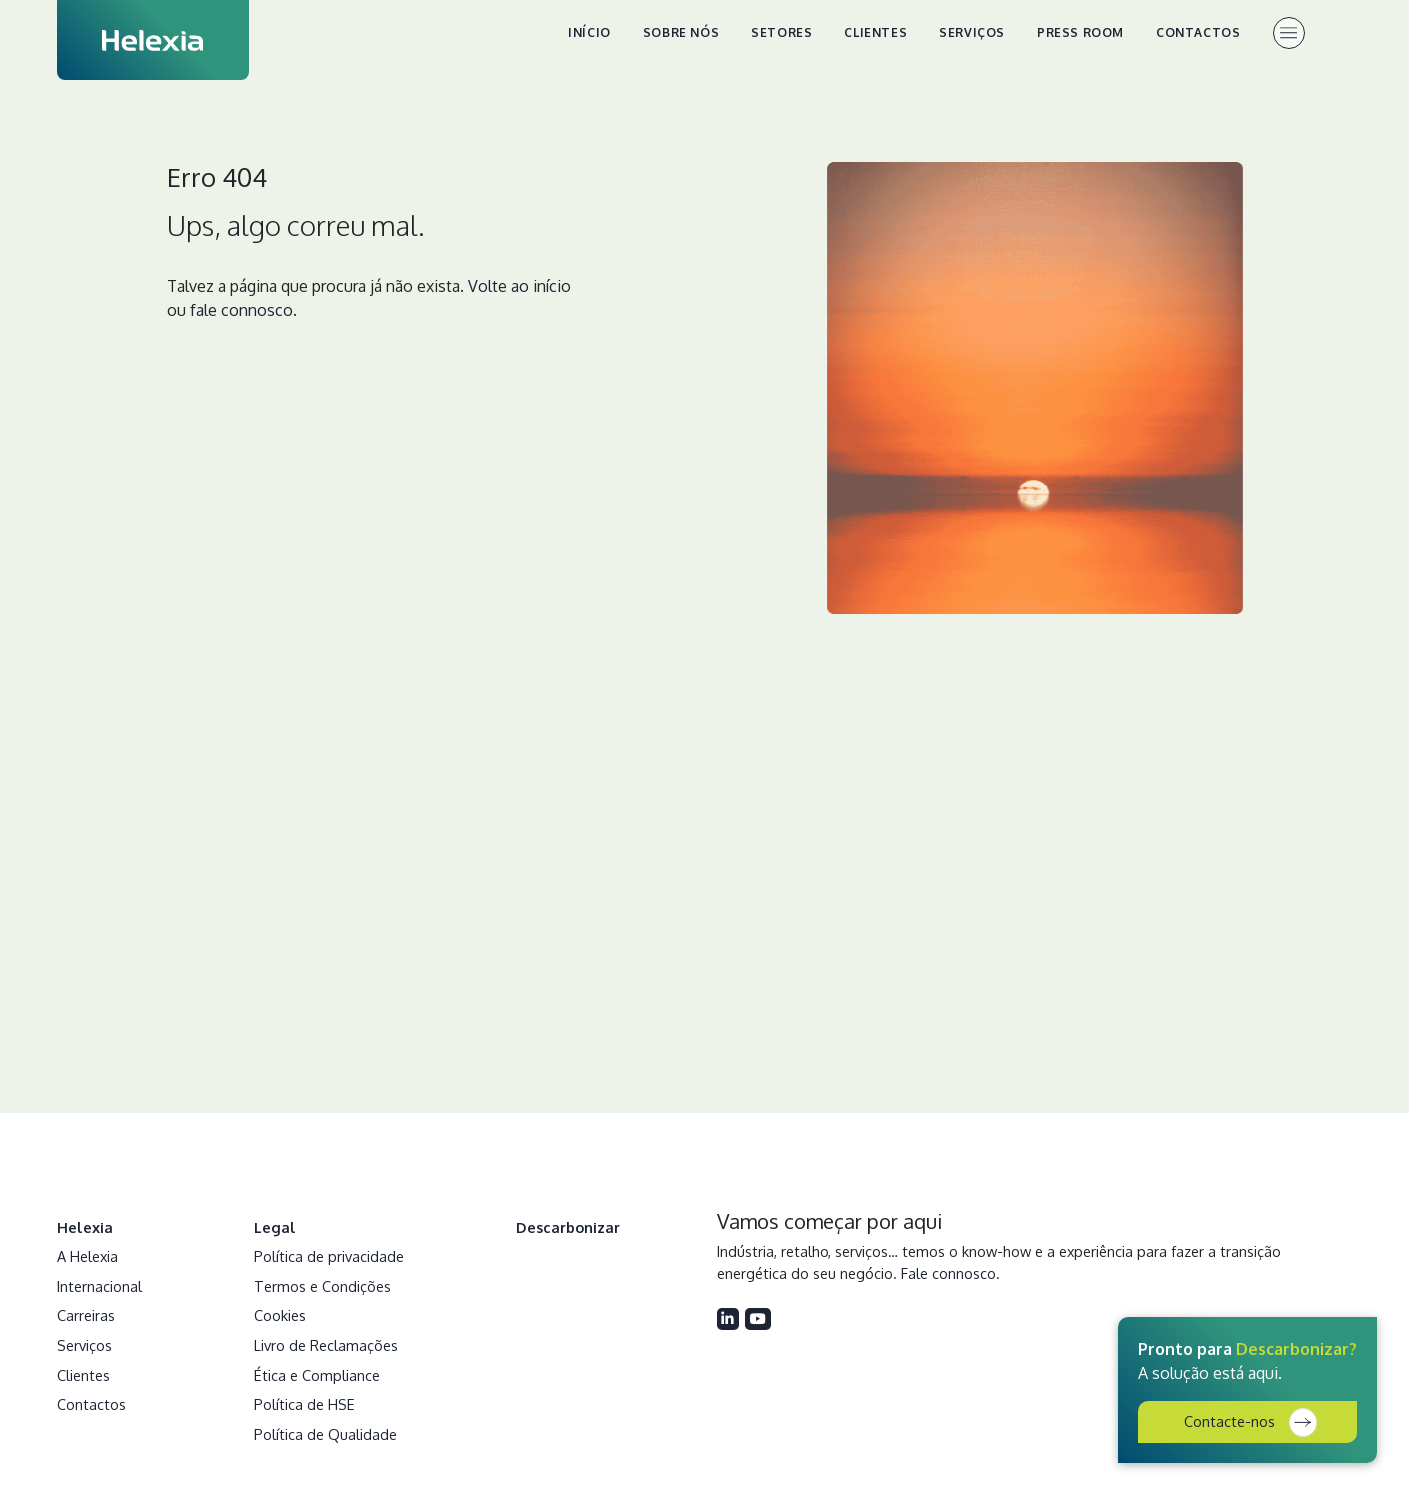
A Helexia (87, 1256)
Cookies (280, 1315)
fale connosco (241, 310)
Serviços (972, 32)
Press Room (1080, 32)
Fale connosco (948, 1273)
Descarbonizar (568, 1227)
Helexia (85, 1227)
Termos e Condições (322, 1286)
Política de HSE (304, 1404)
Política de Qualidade (325, 1434)
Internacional (99, 1286)
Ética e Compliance (317, 1375)
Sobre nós (681, 32)
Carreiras (86, 1315)
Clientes (875, 32)
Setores (781, 32)
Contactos (1198, 32)
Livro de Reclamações (326, 1345)
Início (589, 32)
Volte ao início (519, 286)
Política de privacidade (329, 1256)
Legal (275, 1227)
